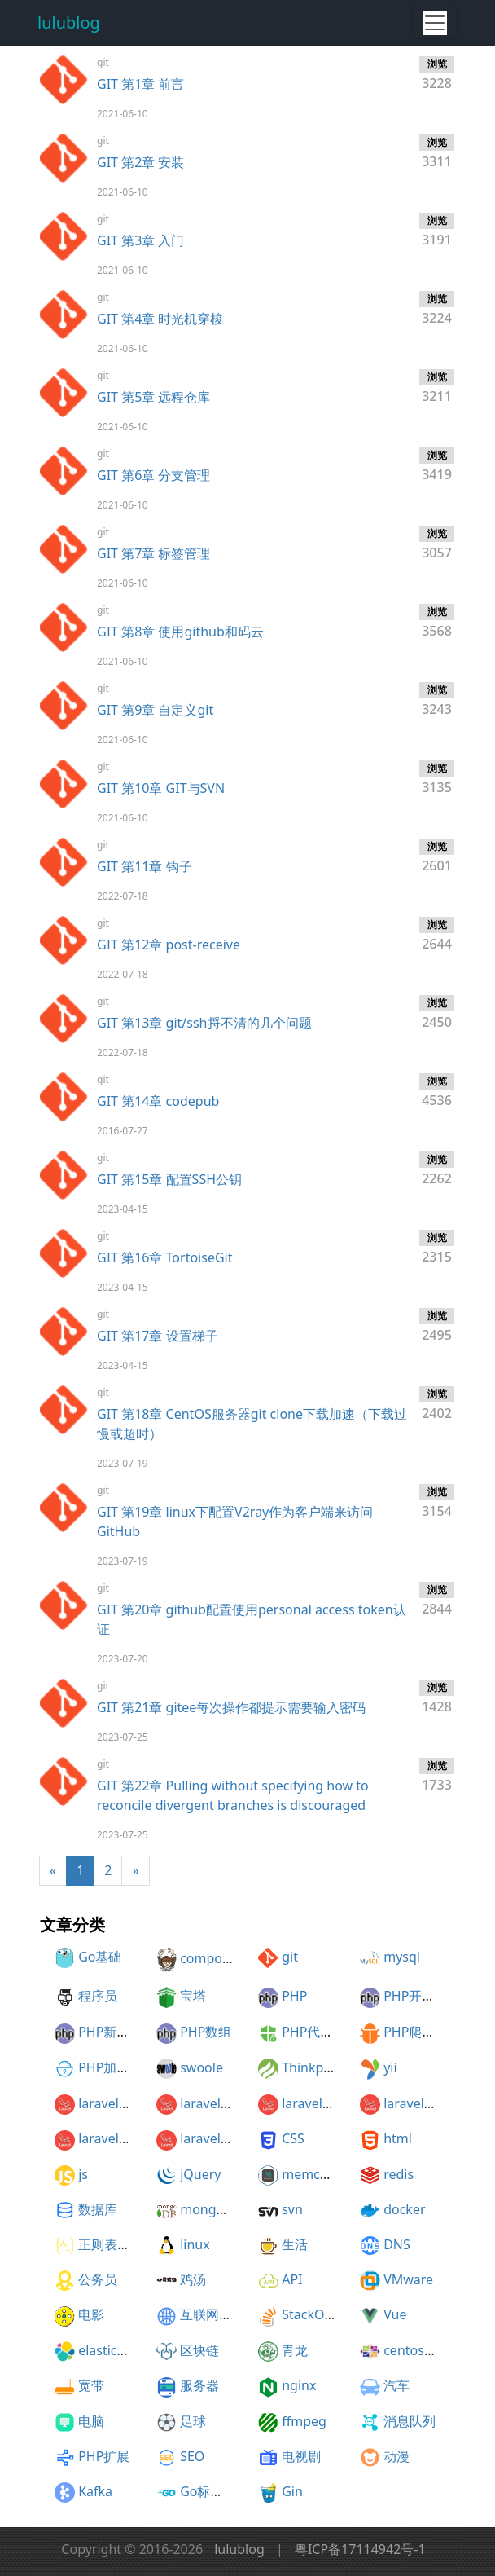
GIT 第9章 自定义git (155, 710)
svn (292, 2209)
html (397, 2138)
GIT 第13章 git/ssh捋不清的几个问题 (204, 1023)
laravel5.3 (311, 2103)
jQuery (200, 2174)
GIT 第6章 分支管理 (153, 475)
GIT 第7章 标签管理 (153, 553)
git (290, 1957)
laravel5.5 (107, 2138)
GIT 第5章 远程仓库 (153, 397)
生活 (295, 2244)
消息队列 (409, 2421)
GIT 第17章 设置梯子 (157, 1336)
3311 (436, 152)
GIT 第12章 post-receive (168, 944)
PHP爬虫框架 (422, 2032)
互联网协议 (212, 2314)
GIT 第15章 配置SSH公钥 (169, 1179)
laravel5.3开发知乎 (235, 2138)
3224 (436, 309)
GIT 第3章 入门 (140, 240)
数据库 (97, 2209)
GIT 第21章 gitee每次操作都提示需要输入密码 (231, 1707)
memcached (319, 2174)
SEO (192, 2456)
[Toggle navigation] (435, 23)
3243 (436, 700)
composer (210, 1958)
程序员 (97, 1996)
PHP (294, 1996)
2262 (436, 1169)
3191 (436, 231)
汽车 (396, 2385)
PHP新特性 (110, 2032)
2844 (436, 1600)
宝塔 (193, 1996)
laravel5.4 (412, 2103)
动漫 (396, 2456)
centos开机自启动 (436, 2350)
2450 (436, 1013)
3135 (436, 778)
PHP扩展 (103, 2456)
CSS (293, 2138)
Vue (394, 2314)
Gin (292, 2491)
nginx (299, 2385)
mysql (401, 1957)
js (83, 2174)
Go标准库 (208, 2491)
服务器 (199, 2385)
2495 (436, 1326)
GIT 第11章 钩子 (144, 866)
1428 (436, 1697)
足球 (193, 2421)
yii (389, 2067)
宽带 (91, 2385)
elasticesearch (121, 2350)
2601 (436, 856)
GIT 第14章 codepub (158, 1101)
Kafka (95, 2491)
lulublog (68, 22)
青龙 (295, 2350)
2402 (436, 1404)
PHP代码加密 (320, 2032)
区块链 (199, 2350)
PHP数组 (205, 2032)
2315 (436, 1248)
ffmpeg (304, 2421)
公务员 (97, 2279)
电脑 (91, 2421)
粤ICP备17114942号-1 (360, 2549)
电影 (91, 2314)
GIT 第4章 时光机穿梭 (160, 319)
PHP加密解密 (117, 2067)
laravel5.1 (107, 2103)
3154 (436, 1502)
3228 (436, 74)
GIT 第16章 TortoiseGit (164, 1257)
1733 (436, 1776)
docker (404, 2209)
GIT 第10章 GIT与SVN (161, 788)
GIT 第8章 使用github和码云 (180, 632)
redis (398, 2174)
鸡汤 (193, 2279)
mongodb (210, 2209)
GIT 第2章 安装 (140, 162)
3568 (436, 622)
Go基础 (99, 1957)
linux (195, 2244)
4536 (436, 1091)
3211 (436, 387)
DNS (396, 2244)
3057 (436, 543)
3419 (436, 465)
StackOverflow (326, 2314)
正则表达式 (110, 2244)
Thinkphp (310, 2067)
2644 (436, 935)
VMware (408, 2279)
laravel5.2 (209, 2103)
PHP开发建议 (422, 1996)
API (292, 2279)
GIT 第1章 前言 (140, 84)
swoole (201, 2067)
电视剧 (301, 2456)
